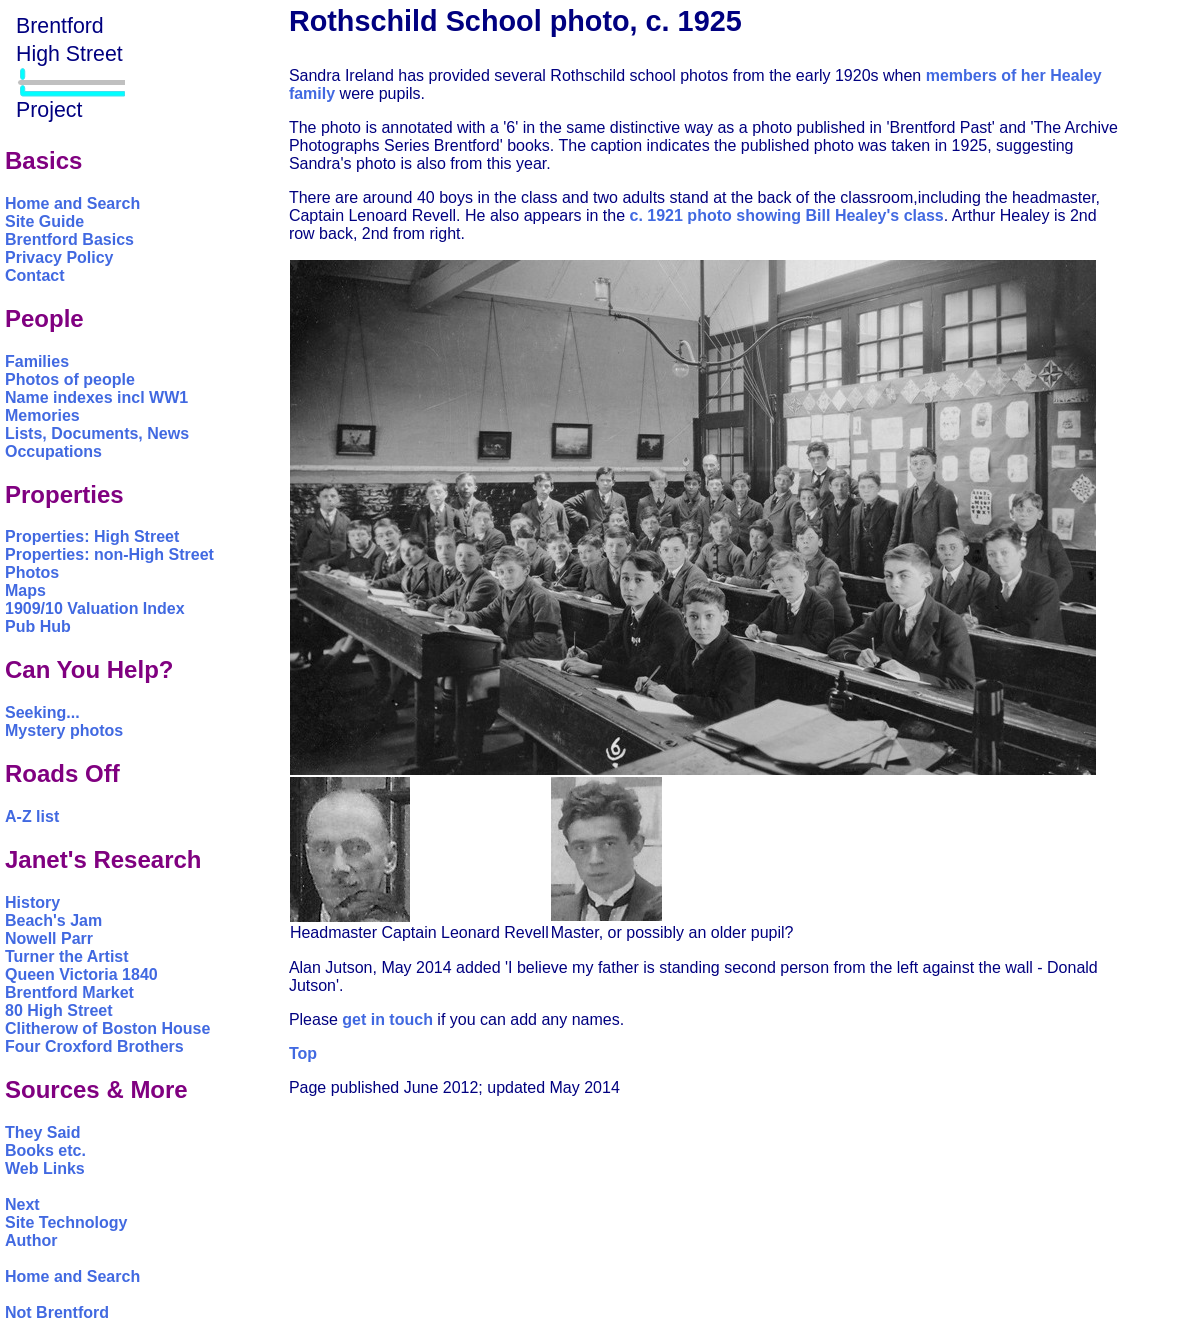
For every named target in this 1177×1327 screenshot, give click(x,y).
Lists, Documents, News (97, 433)
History (32, 902)
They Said (43, 1132)
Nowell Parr (49, 938)
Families (37, 361)
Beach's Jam (53, 920)
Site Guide (44, 221)
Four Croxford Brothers (94, 1046)
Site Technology (66, 1222)
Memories (42, 415)
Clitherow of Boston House (107, 1028)
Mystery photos (64, 730)
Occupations (53, 451)
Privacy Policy (59, 257)
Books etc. (45, 1150)
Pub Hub (38, 626)
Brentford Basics (69, 239)
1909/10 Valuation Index (95, 608)
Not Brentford (57, 1312)
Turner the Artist (67, 956)
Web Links (45, 1168)
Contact (35, 275)
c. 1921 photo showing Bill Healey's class (787, 215)
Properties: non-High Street (109, 554)
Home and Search (72, 203)
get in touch (387, 1019)
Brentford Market (69, 992)
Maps (25, 590)
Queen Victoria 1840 (81, 974)
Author (31, 1240)
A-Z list (32, 816)
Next (22, 1204)
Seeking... (42, 712)
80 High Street (59, 1010)
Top (303, 1053)
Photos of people (70, 379)
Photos (32, 572)
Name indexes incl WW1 (96, 397)
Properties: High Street (92, 536)
